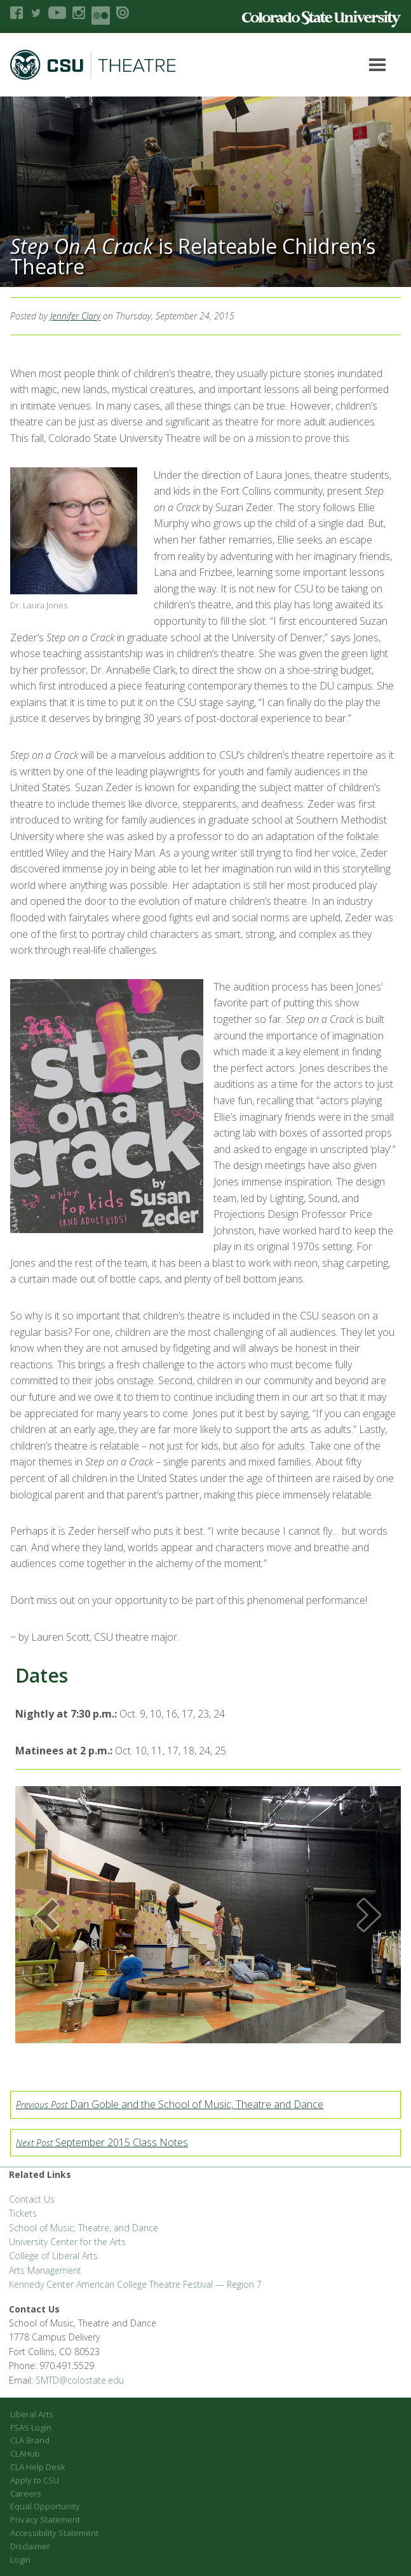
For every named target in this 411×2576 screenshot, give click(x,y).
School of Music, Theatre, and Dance (83, 2228)
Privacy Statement (45, 2519)
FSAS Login (30, 2427)
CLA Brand (30, 2440)
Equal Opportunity (45, 2506)
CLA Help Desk (37, 2467)
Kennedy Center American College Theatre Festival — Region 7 (135, 2284)
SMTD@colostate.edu (80, 2380)
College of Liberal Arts (53, 2256)
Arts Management (45, 2270)
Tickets (23, 2213)
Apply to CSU (34, 2480)
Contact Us (32, 2199)
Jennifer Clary (75, 316)
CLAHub (25, 2453)
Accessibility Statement (54, 2533)
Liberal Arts (31, 2414)
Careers (25, 2493)
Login (20, 2559)
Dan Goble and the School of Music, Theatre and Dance (169, 2104)
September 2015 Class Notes (102, 2142)
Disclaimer (30, 2546)
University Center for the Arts (67, 2242)
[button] (47, 1914)
